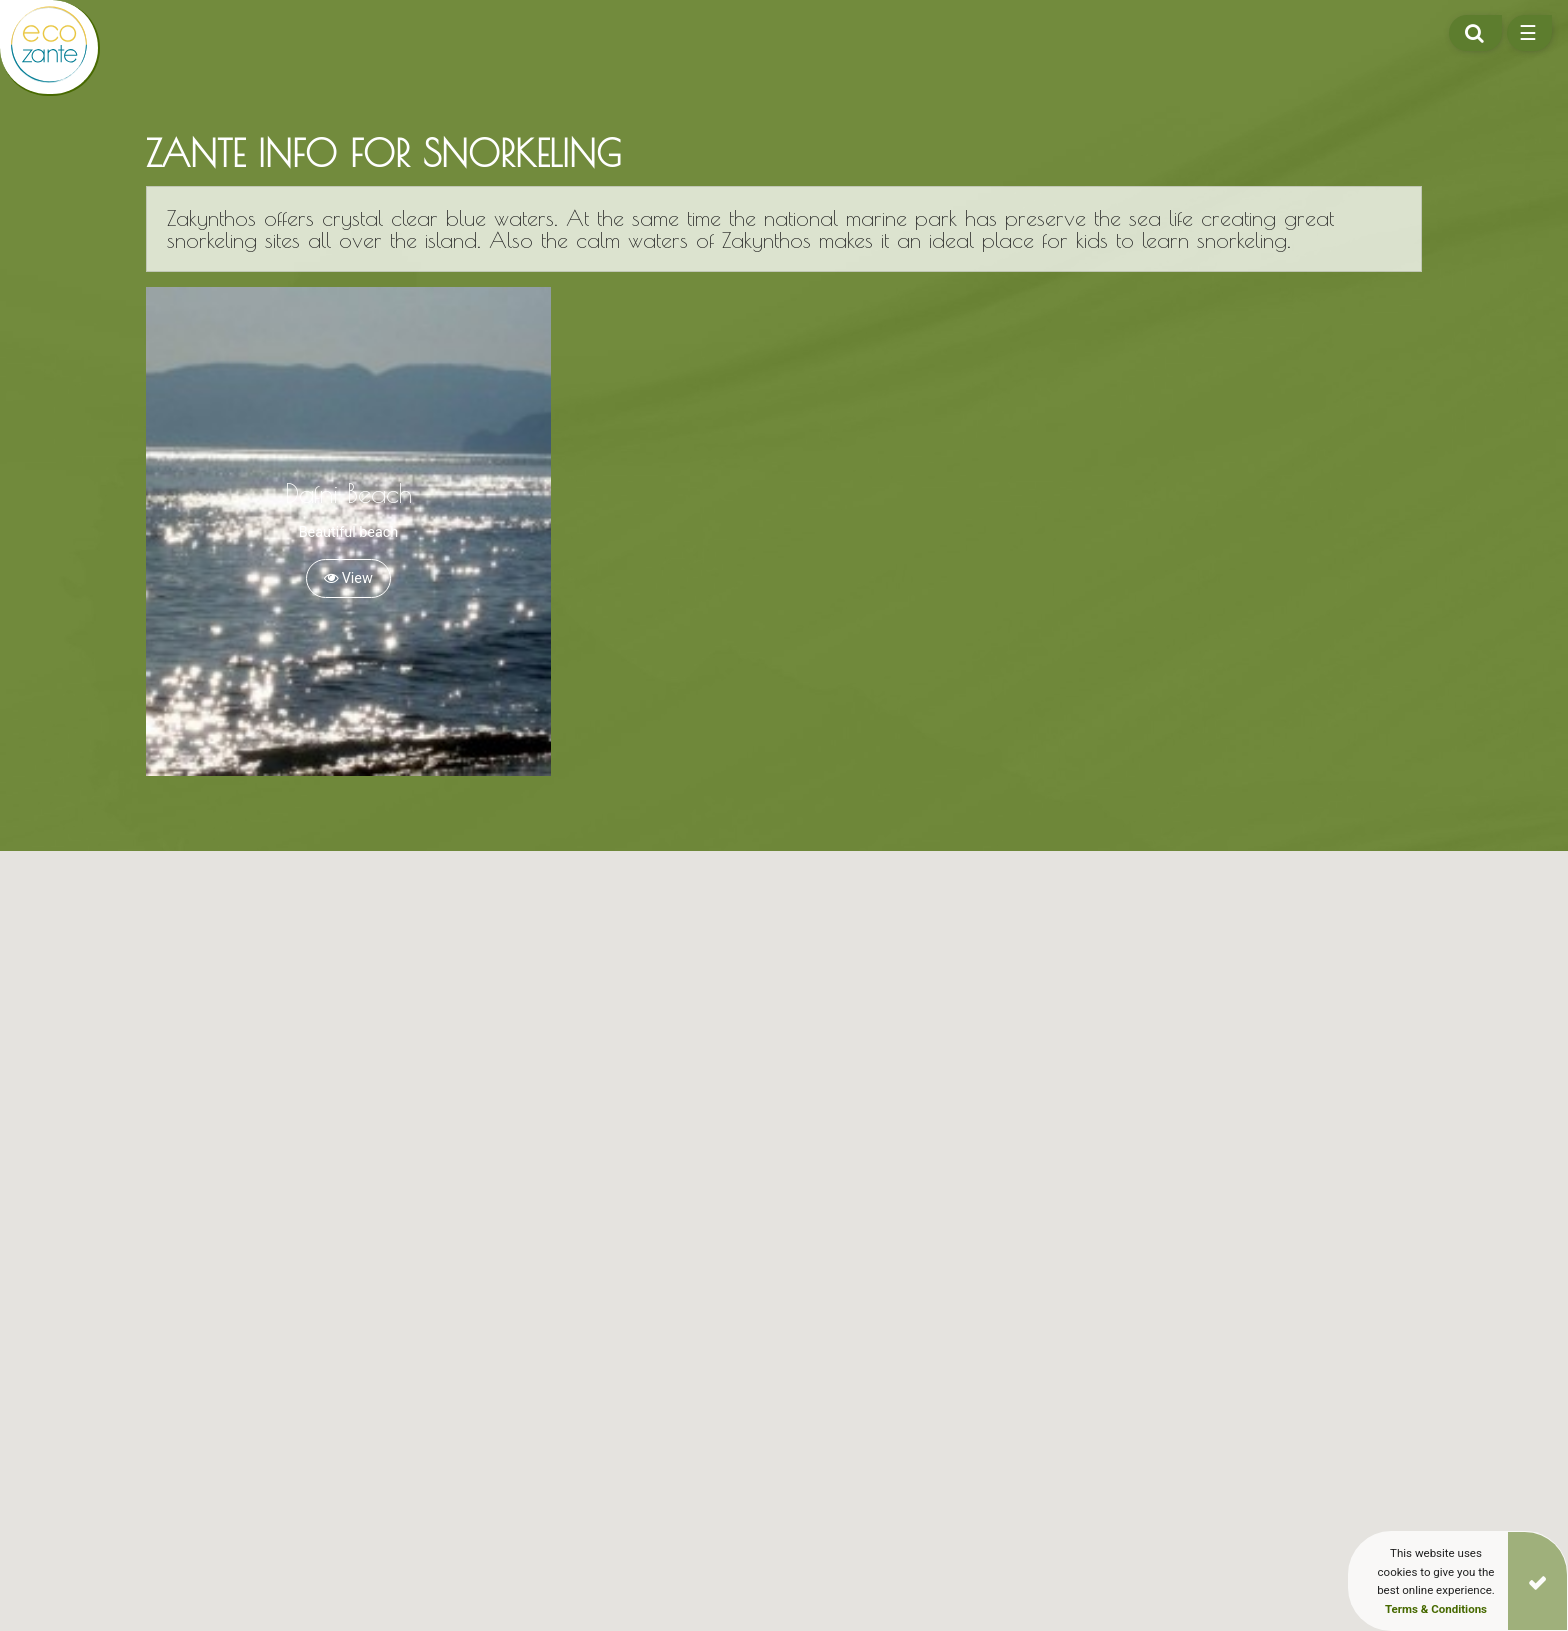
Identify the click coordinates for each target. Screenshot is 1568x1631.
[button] (871, 1514)
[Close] (1537, 1581)
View (348, 578)
